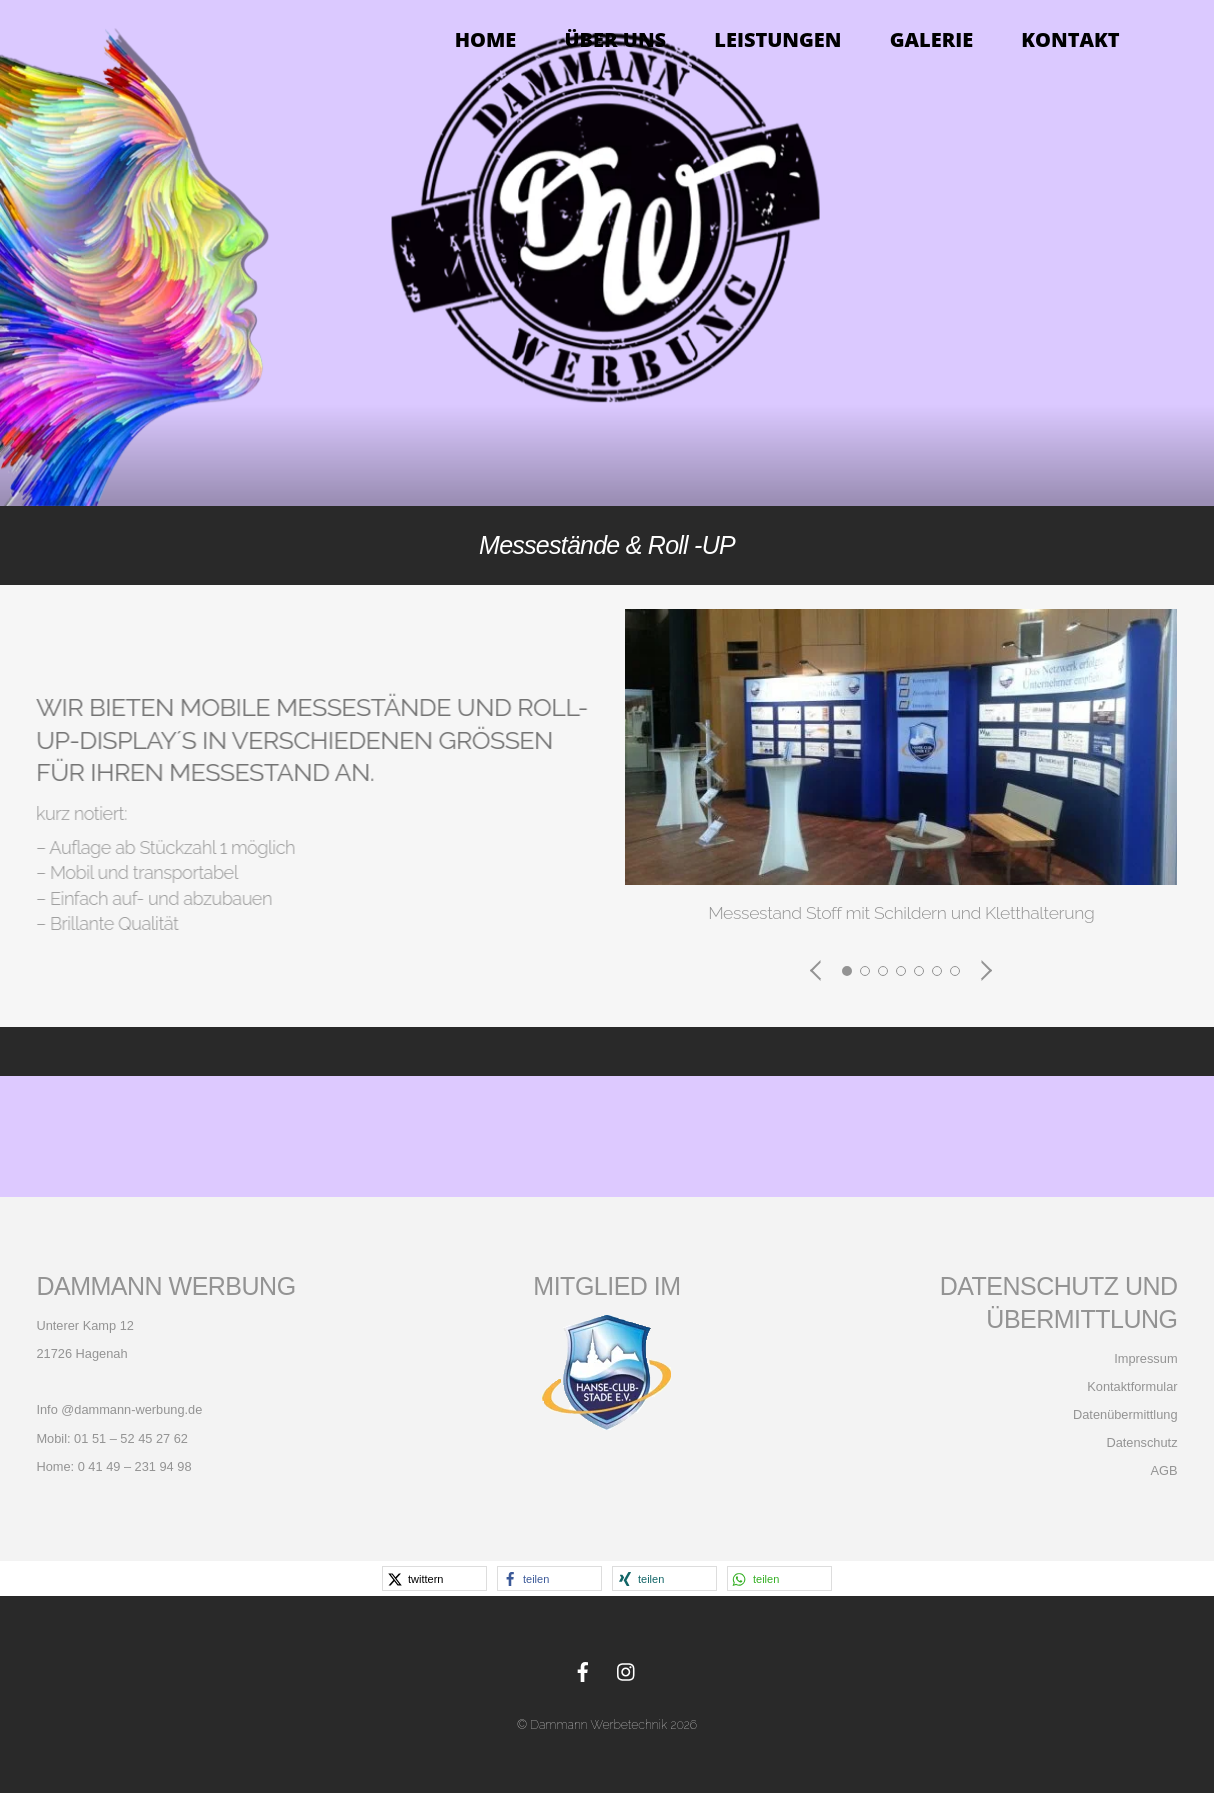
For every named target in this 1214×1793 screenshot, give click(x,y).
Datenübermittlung (1123, 1414)
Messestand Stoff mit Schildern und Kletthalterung (901, 912)
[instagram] (627, 1669)
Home (486, 39)
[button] (817, 970)
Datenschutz (1141, 1442)
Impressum (1145, 1358)
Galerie (931, 39)
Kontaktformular (1132, 1386)
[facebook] (583, 1669)
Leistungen (777, 39)
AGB (1164, 1470)
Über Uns (615, 39)
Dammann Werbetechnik (598, 1724)
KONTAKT (1070, 39)
